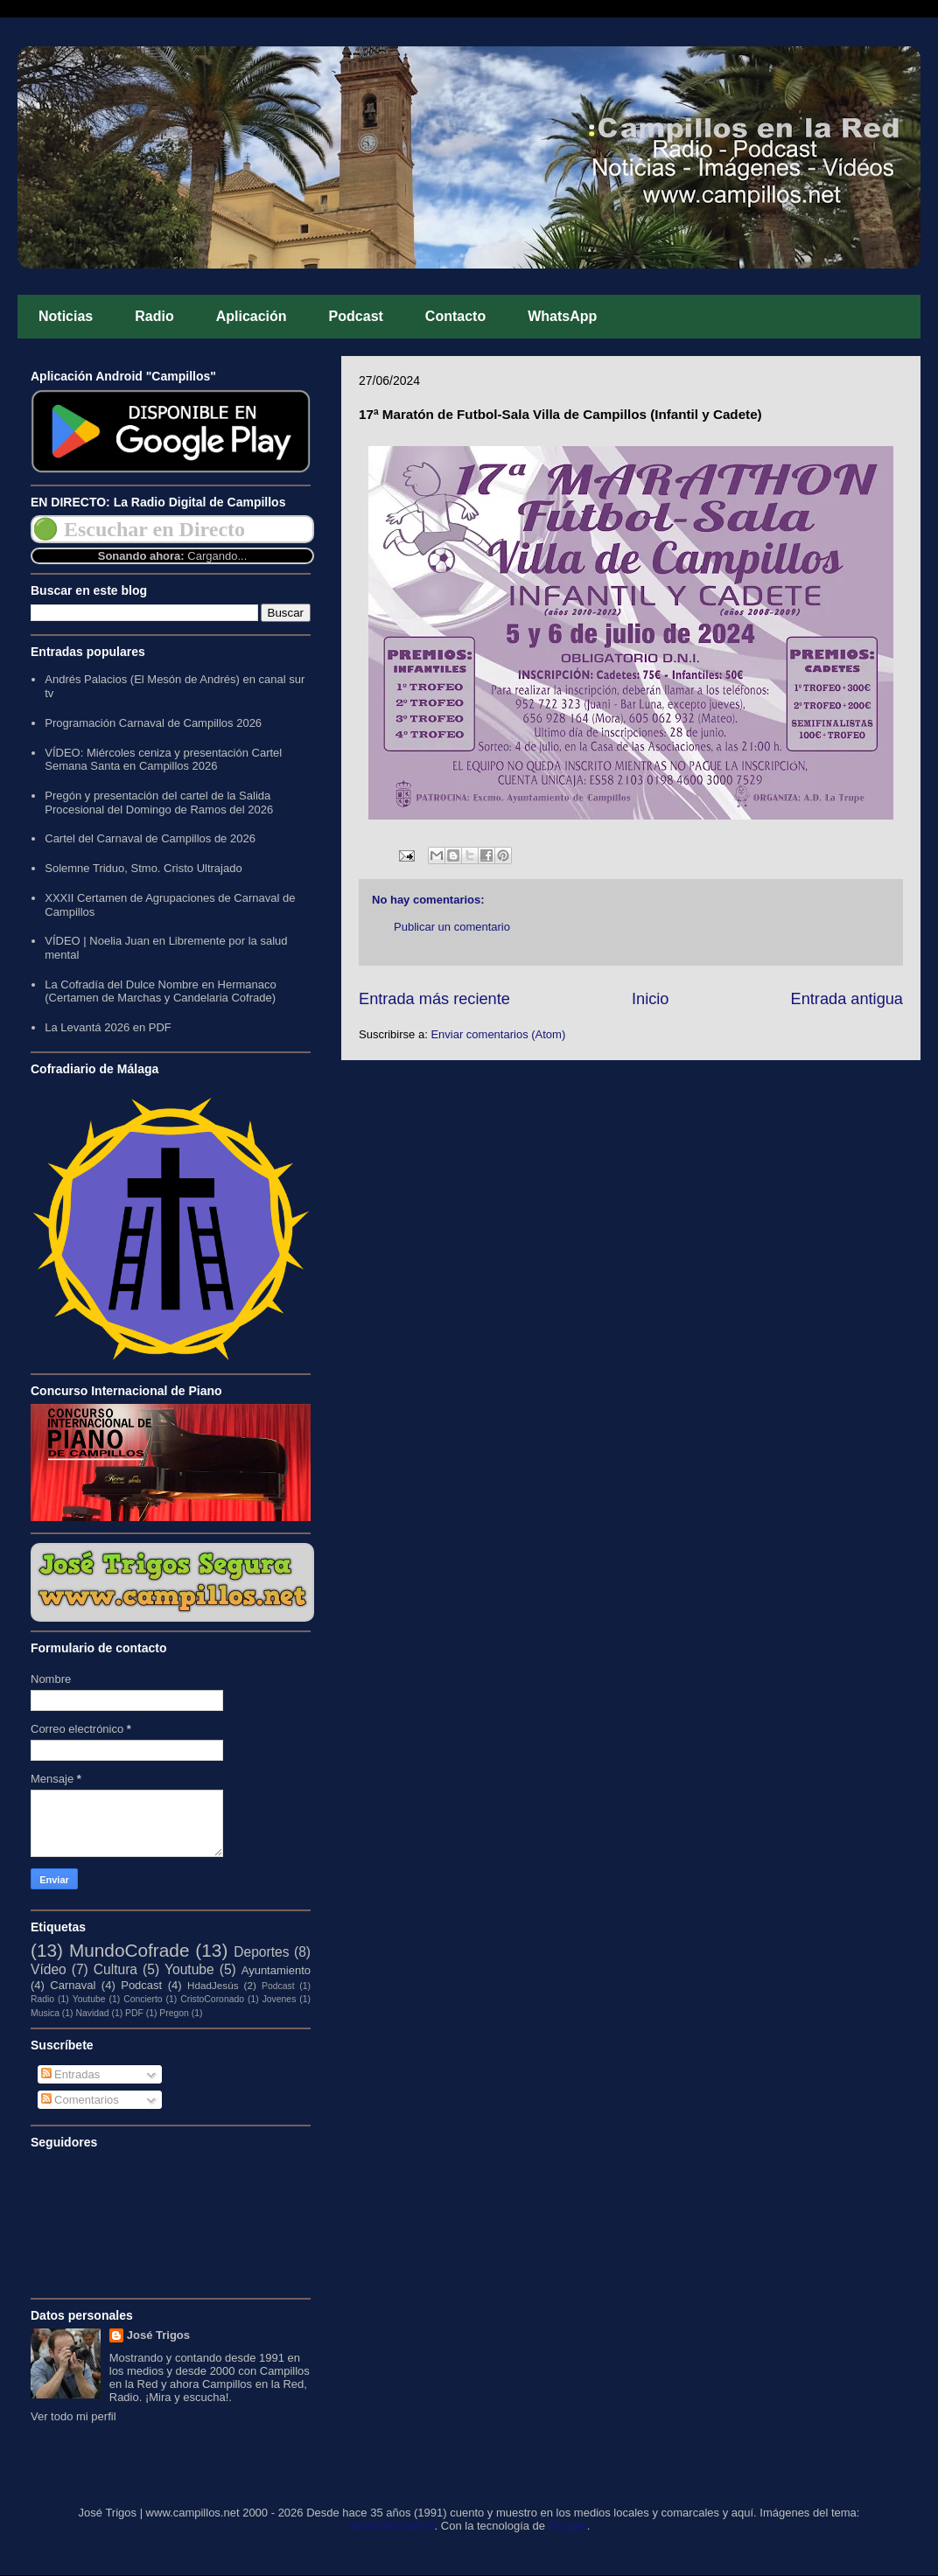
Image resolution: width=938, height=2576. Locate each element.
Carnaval (72, 1985)
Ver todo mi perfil (73, 2416)
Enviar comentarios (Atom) (497, 1034)
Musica (45, 2013)
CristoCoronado (212, 1999)
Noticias (65, 316)
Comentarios (80, 2099)
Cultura (115, 1969)
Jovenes (279, 1999)
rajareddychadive (391, 2525)
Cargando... (217, 555)
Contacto (455, 316)
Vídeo (48, 1969)
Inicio (650, 999)
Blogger (568, 2525)
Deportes (261, 1951)
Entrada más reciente (434, 999)
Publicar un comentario (452, 926)
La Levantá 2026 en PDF (108, 1027)
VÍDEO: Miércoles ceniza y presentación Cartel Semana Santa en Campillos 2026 (163, 759)
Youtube (189, 1969)
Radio (154, 316)
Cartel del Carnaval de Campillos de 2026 (150, 838)
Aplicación (251, 316)
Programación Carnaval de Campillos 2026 (153, 723)
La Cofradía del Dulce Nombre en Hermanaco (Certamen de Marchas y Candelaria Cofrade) (160, 991)
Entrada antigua (847, 999)
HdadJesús (212, 1985)
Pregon (174, 2013)
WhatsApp (562, 316)
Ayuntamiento (276, 1970)
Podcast (356, 316)
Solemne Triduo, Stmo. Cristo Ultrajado (143, 868)
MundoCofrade (129, 1950)
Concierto (142, 1999)
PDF (134, 2013)
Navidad (91, 2013)
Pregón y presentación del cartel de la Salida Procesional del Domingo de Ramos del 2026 (159, 802)
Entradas (71, 2074)
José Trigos (158, 2335)
